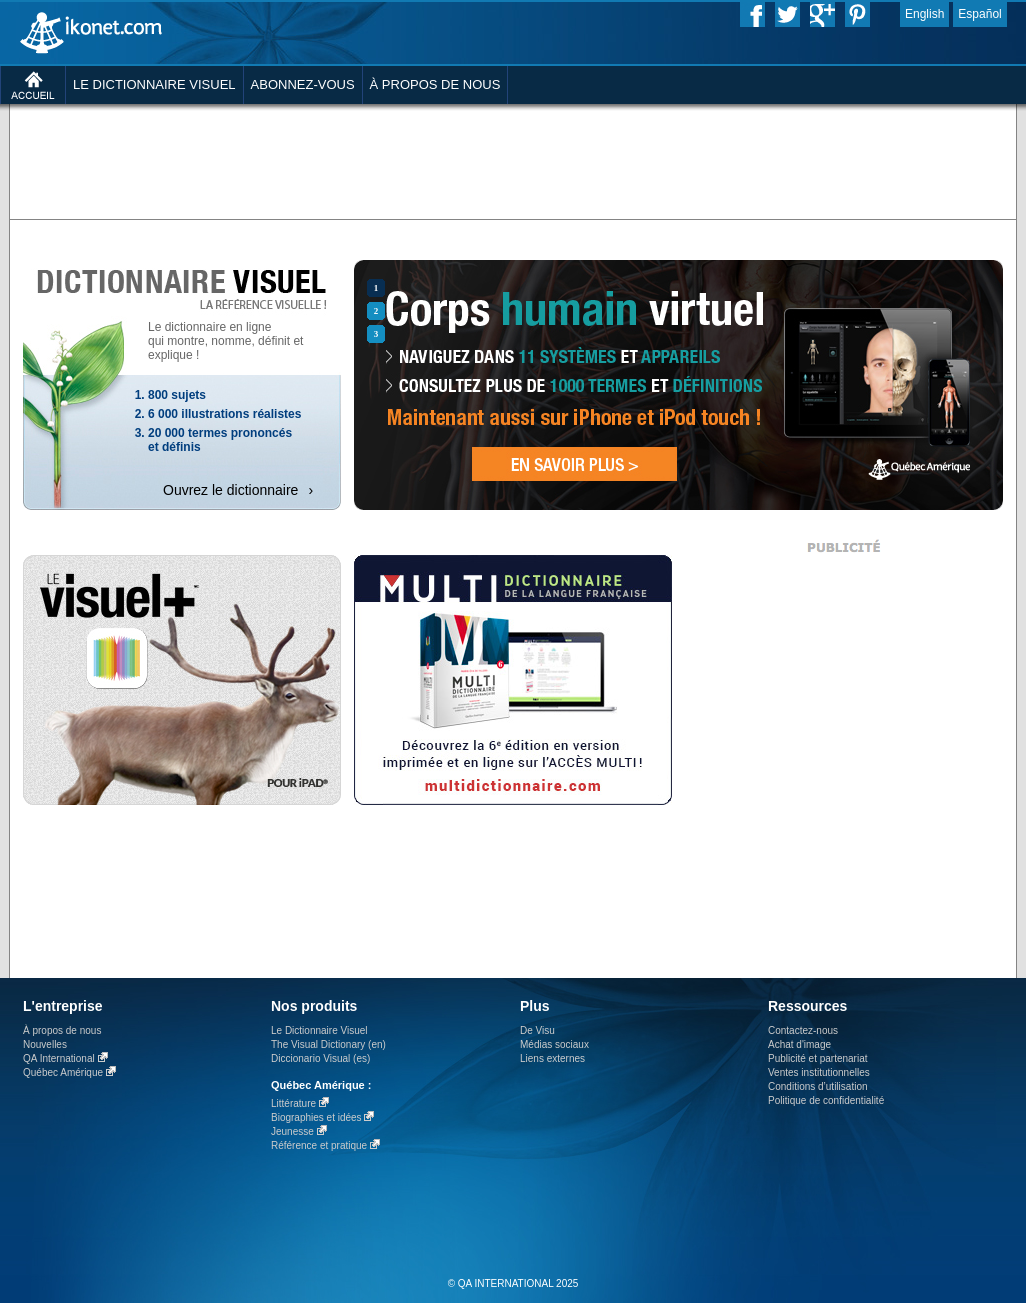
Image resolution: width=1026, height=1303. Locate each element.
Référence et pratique (319, 1145)
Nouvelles (45, 1044)
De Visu (537, 1030)
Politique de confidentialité (826, 1100)
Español (979, 14)
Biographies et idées (316, 1117)
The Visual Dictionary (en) (328, 1044)
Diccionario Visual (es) (320, 1058)
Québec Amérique (63, 1072)
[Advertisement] (266, 145)
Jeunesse (292, 1131)
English (924, 14)
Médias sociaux (554, 1044)
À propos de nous (62, 1030)
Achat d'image (799, 1044)
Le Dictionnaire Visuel (319, 1030)
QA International (59, 1058)
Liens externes (552, 1058)
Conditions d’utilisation (818, 1086)
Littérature (293, 1103)
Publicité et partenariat (818, 1058)
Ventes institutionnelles (819, 1072)
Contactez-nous (803, 1030)
